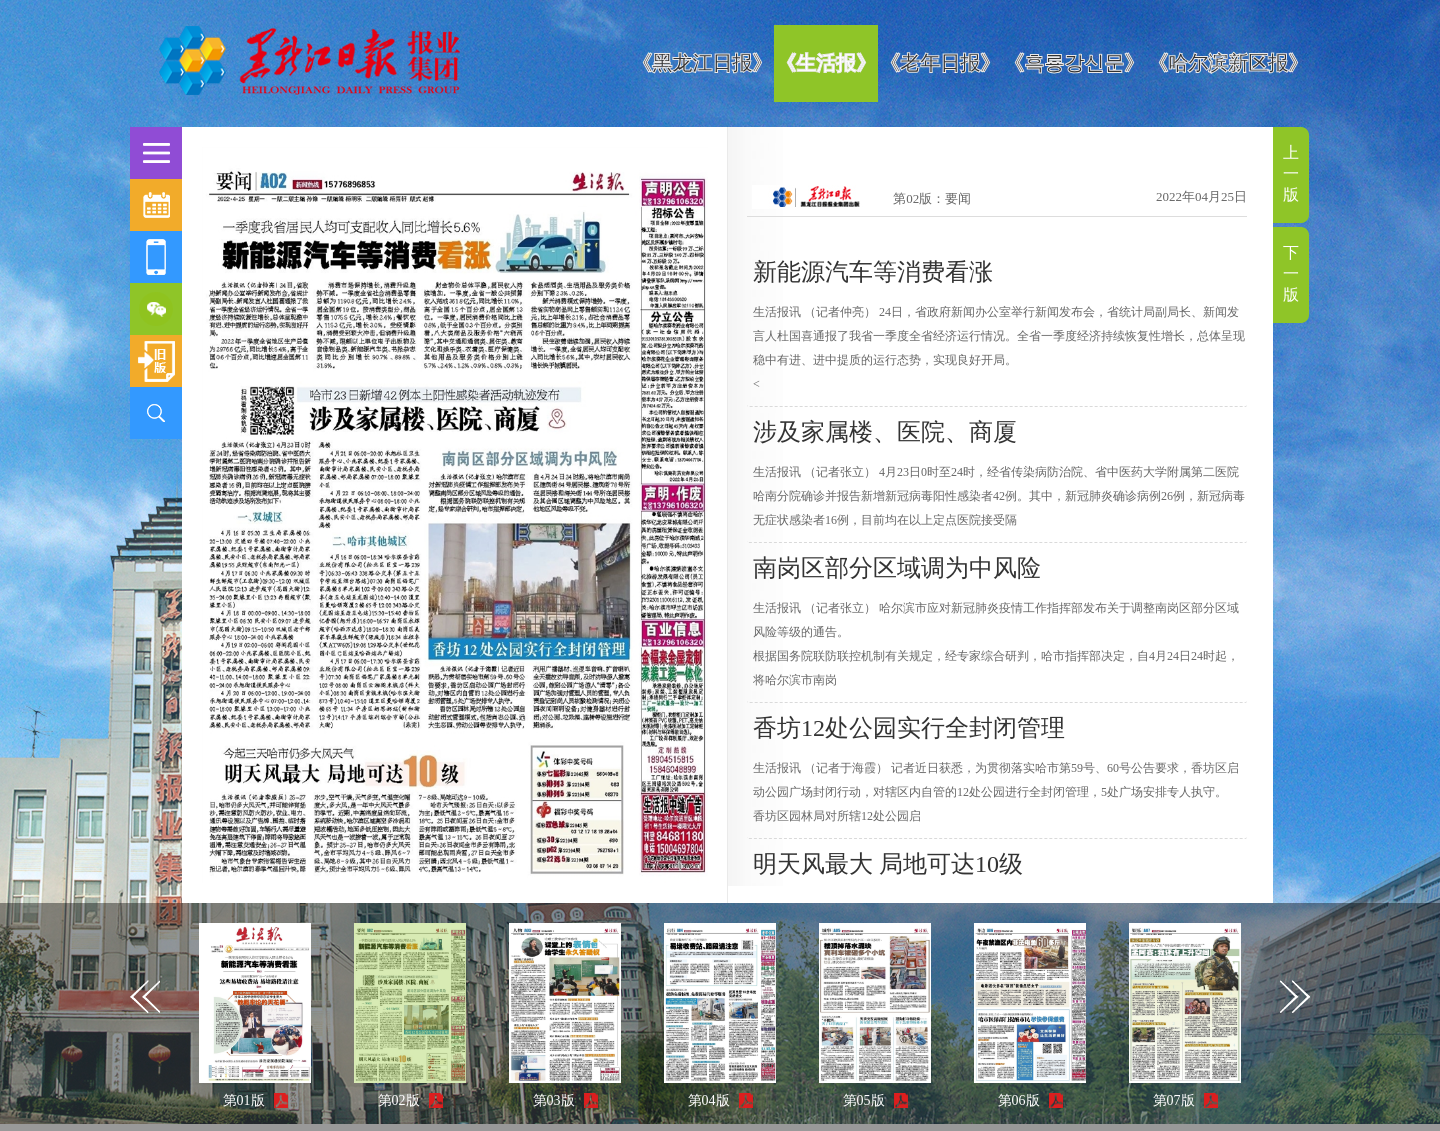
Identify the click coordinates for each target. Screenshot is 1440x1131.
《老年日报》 (940, 63)
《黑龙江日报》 (702, 63)
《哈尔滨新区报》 (1228, 63)
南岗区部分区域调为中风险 (897, 568)
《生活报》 (826, 63)
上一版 (1291, 173)
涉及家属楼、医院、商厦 (885, 432)
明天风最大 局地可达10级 (888, 864)
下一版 (1291, 273)
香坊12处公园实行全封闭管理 (909, 728)
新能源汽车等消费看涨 (873, 272)
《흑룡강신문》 (1074, 63)
